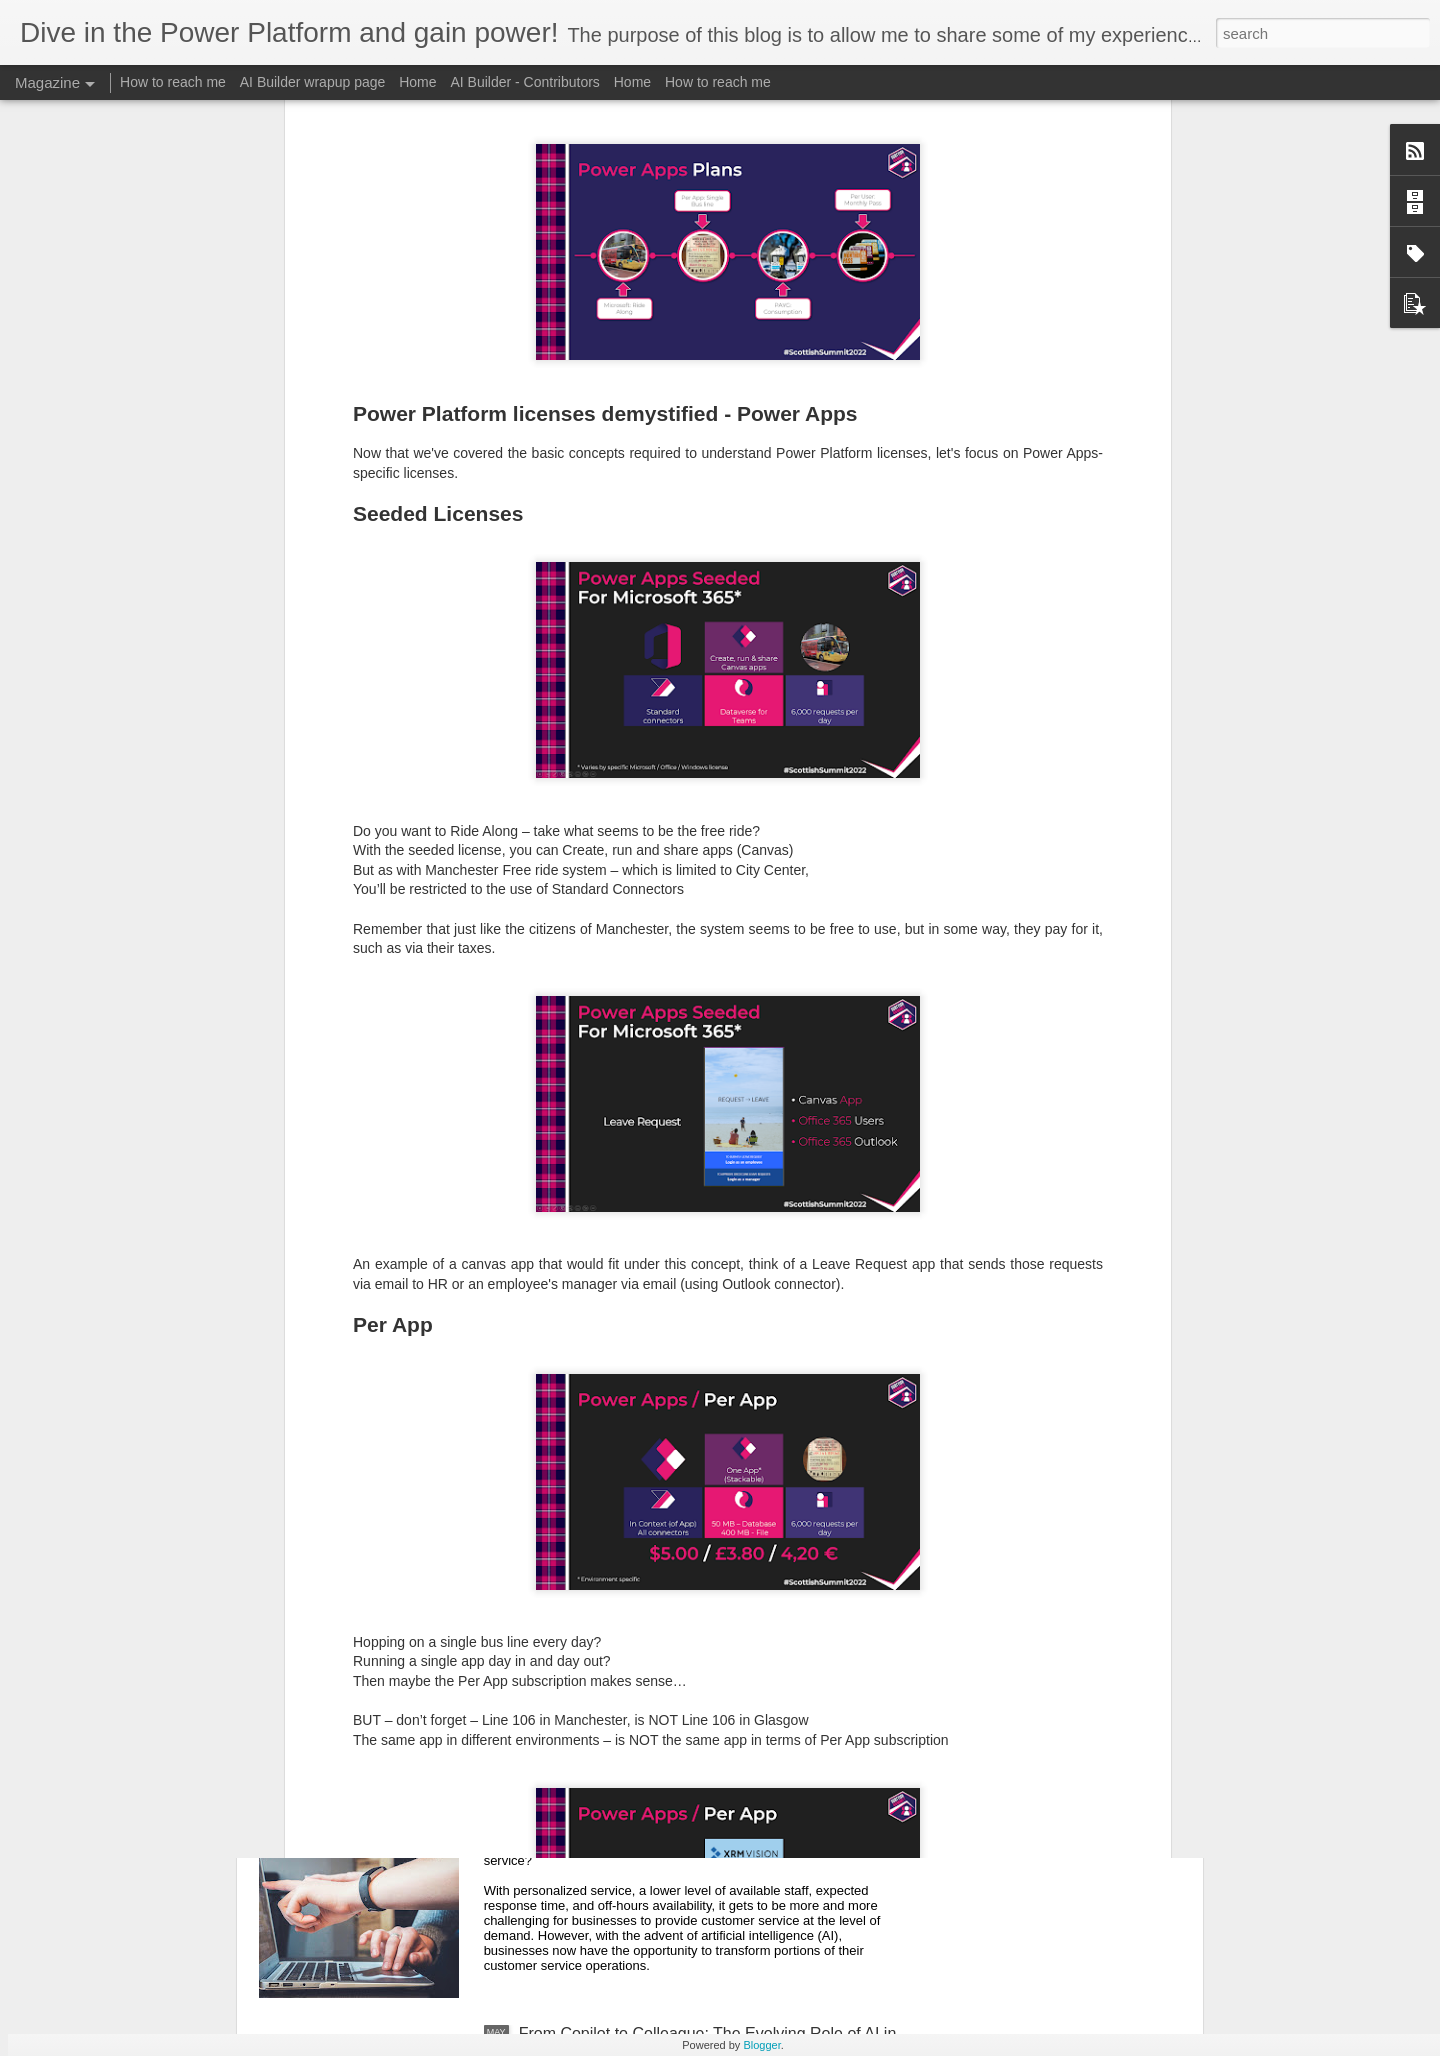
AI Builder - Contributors (524, 82)
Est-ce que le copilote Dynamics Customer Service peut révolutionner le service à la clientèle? (698, 1588)
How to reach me (173, 82)
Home (417, 82)
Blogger (761, 2045)
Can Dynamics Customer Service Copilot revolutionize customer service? (664, 1815)
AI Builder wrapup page (313, 82)
